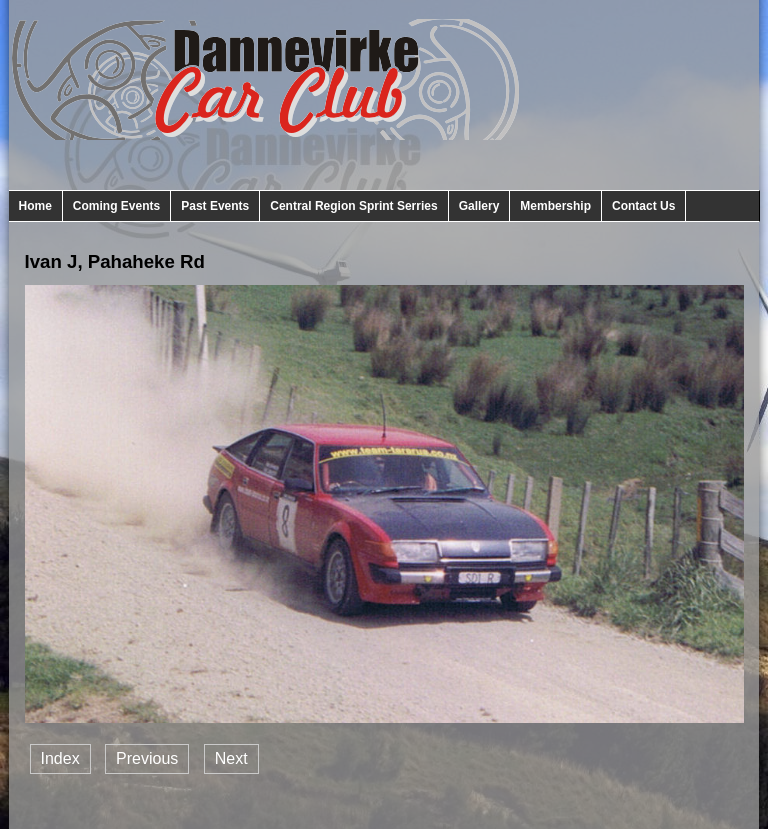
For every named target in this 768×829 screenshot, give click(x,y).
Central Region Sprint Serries (353, 206)
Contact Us (643, 206)
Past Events (215, 206)
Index (60, 758)
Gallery (479, 206)
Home (35, 206)
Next (231, 758)
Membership (555, 206)
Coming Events (116, 206)
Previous (147, 758)
